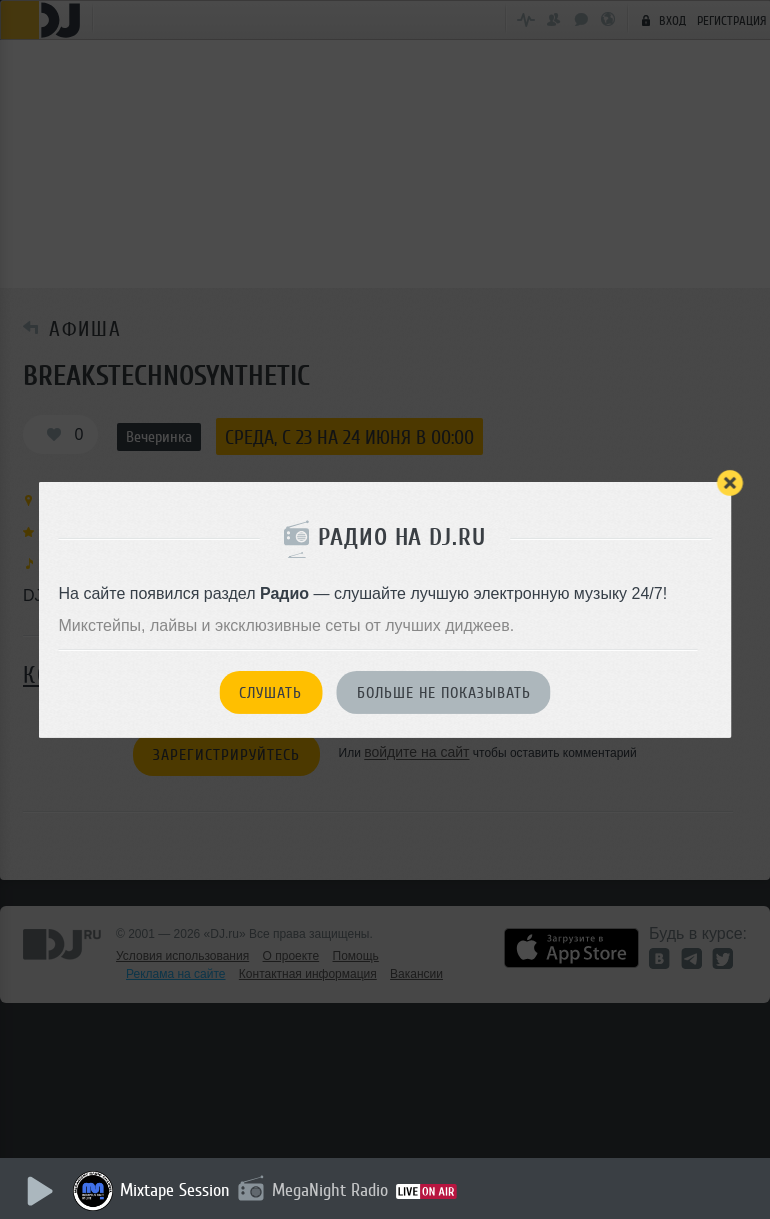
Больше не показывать (444, 693)
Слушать (270, 693)
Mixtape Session (177, 1190)
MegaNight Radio (332, 1190)
